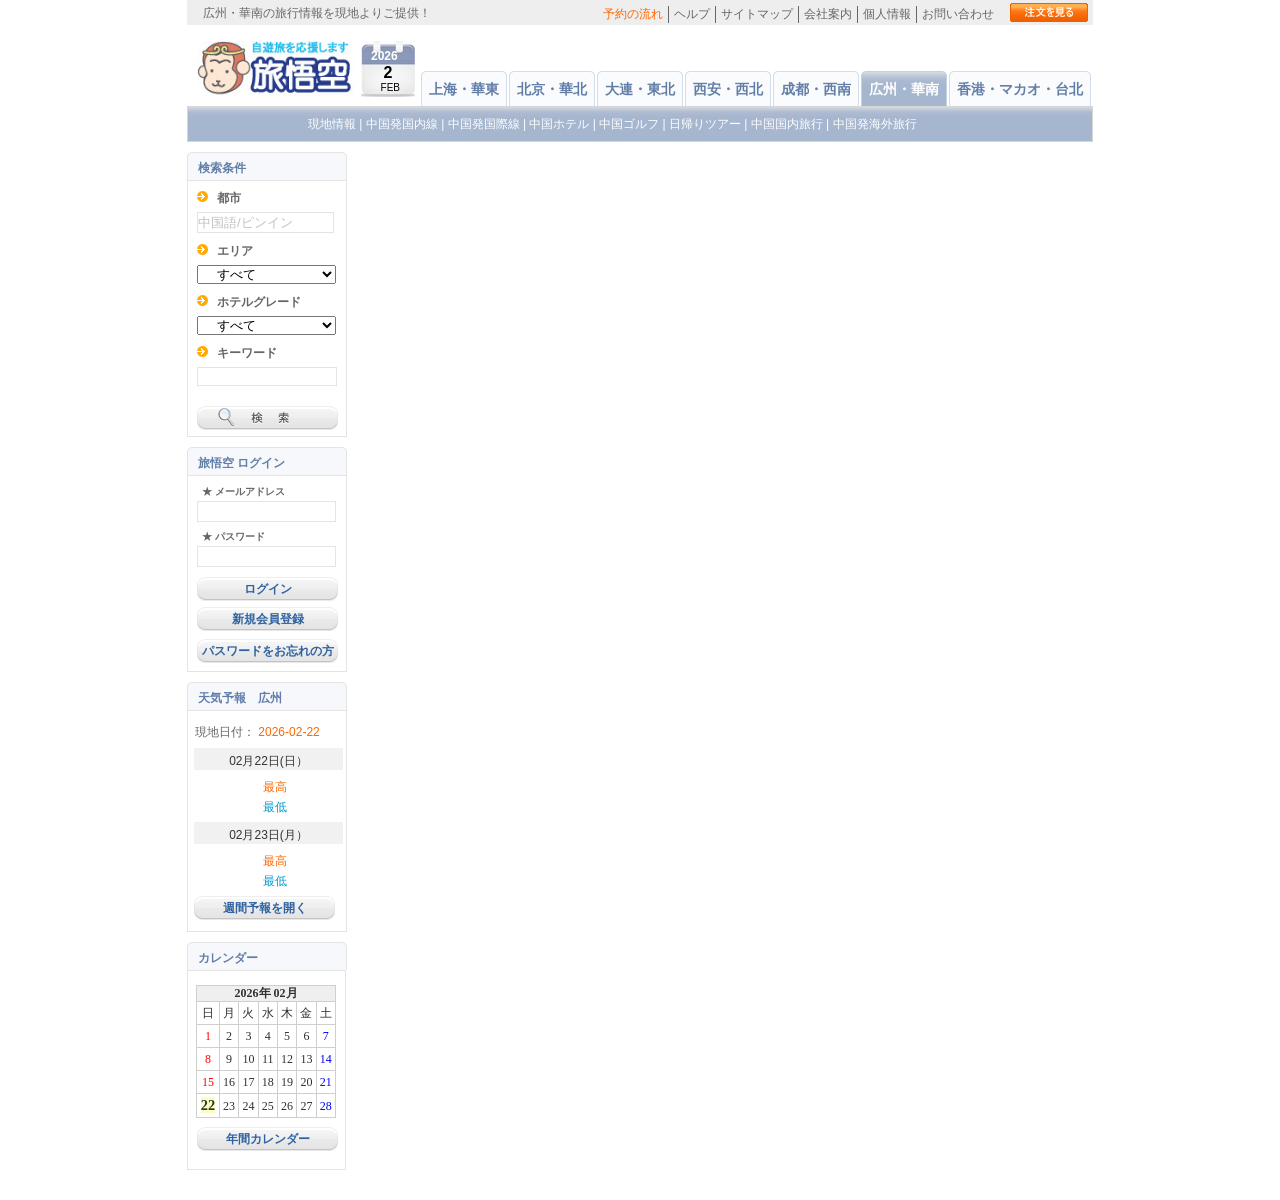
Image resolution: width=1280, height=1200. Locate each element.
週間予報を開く (265, 908)
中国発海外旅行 (875, 124)
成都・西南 (816, 89)
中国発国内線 (402, 124)
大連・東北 (640, 89)
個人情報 (887, 14)
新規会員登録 (268, 619)
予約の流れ (633, 14)
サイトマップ (757, 14)
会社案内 (828, 14)
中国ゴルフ (630, 124)
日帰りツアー (705, 124)
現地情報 (332, 124)
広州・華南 (904, 89)
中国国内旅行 (787, 124)
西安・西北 (728, 89)
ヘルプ (692, 14)
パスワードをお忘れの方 (268, 651)
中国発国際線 (484, 124)
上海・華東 (464, 89)
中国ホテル (559, 124)
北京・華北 (552, 89)
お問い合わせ (958, 14)
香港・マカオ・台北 (1020, 89)
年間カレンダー (268, 1139)
